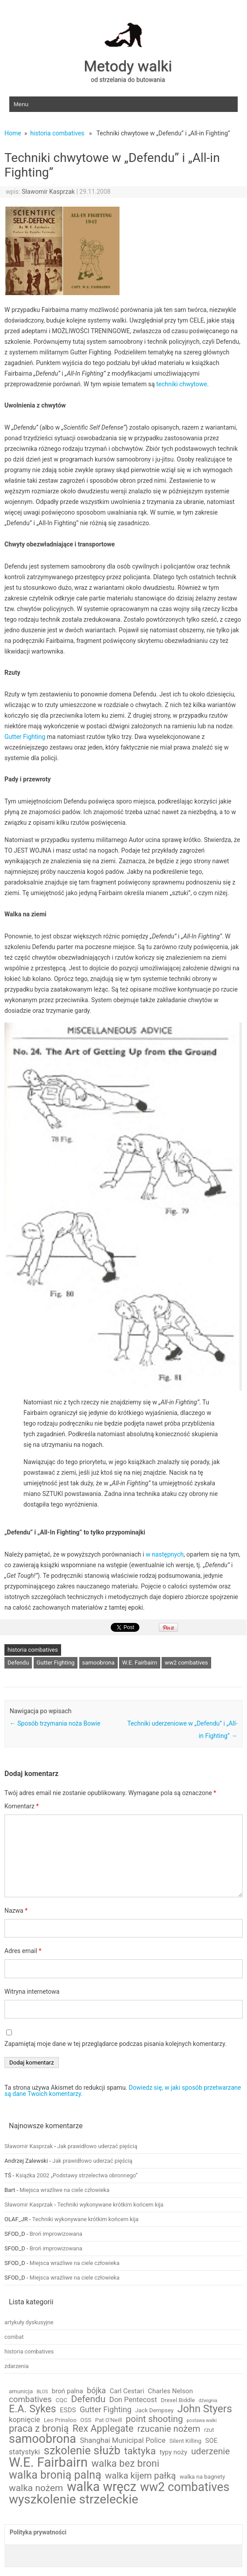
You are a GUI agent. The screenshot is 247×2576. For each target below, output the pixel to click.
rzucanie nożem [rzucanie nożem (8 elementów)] (168, 2428)
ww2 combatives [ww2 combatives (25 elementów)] (185, 2487)
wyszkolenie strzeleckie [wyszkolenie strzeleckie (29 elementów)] (73, 2499)
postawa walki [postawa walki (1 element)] (202, 2420)
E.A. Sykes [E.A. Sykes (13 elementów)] (32, 2409)
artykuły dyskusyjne (29, 2322)
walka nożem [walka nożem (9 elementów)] (36, 2488)
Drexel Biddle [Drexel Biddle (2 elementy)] (178, 2400)
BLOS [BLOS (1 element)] (42, 2392)
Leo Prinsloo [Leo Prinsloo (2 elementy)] (60, 2420)
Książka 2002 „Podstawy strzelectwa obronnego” (76, 2175)
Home (12, 133)
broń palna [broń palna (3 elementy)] (67, 2391)
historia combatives (57, 133)
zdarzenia (16, 2366)
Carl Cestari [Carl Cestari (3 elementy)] (127, 2391)
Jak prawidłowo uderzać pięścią (97, 2146)
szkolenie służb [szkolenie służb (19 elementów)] (82, 2450)
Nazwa (15, 1910)
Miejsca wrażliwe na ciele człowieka (64, 2190)
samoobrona (98, 1662)
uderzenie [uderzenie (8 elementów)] (210, 2451)
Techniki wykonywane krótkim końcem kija (110, 2204)
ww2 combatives (186, 1662)
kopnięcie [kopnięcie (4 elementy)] (24, 2420)
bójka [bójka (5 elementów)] (96, 2391)
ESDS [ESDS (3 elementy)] (68, 2410)
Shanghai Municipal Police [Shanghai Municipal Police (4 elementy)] (123, 2441)
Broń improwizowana (56, 2233)
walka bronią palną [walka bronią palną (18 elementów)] (55, 2474)
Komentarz (21, 1806)
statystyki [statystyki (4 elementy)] (24, 2452)
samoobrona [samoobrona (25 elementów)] (42, 2439)
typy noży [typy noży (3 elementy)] (174, 2452)
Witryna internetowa (31, 1991)
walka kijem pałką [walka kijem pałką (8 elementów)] (140, 2475)
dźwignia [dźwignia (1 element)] (208, 2401)
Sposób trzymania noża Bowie (55, 1723)
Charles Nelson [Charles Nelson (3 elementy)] (170, 2391)
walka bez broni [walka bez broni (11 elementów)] (125, 2463)
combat (13, 2337)
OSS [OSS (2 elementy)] (85, 2420)
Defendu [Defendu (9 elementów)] (88, 2399)
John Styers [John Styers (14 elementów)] (204, 2409)
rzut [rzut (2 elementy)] (209, 2430)
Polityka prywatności (38, 2532)
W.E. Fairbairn (139, 1662)
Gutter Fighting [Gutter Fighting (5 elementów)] (105, 2410)
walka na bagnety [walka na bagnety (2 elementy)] (202, 2477)
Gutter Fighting (24, 736)
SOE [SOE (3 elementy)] (211, 2441)
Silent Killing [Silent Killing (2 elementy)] (185, 2441)
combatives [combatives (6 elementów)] (30, 2399)
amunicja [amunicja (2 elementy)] (21, 2391)
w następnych (165, 1554)
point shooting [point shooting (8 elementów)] (154, 2419)
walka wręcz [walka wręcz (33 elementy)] (101, 2486)
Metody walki (128, 66)
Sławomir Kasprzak (48, 191)
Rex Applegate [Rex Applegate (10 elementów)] (103, 2429)
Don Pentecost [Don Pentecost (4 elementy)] (133, 2400)
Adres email (22, 1950)
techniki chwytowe (181, 384)
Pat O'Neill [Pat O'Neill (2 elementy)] (108, 2420)
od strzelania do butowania (128, 79)
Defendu (18, 1662)
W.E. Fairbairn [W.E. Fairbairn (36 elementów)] (48, 2462)
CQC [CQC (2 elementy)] (61, 2400)
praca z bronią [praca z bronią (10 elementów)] (39, 2429)
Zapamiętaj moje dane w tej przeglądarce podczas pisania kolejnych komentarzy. (115, 2043)
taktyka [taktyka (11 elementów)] (140, 2451)
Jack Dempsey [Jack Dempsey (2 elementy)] (154, 2410)
